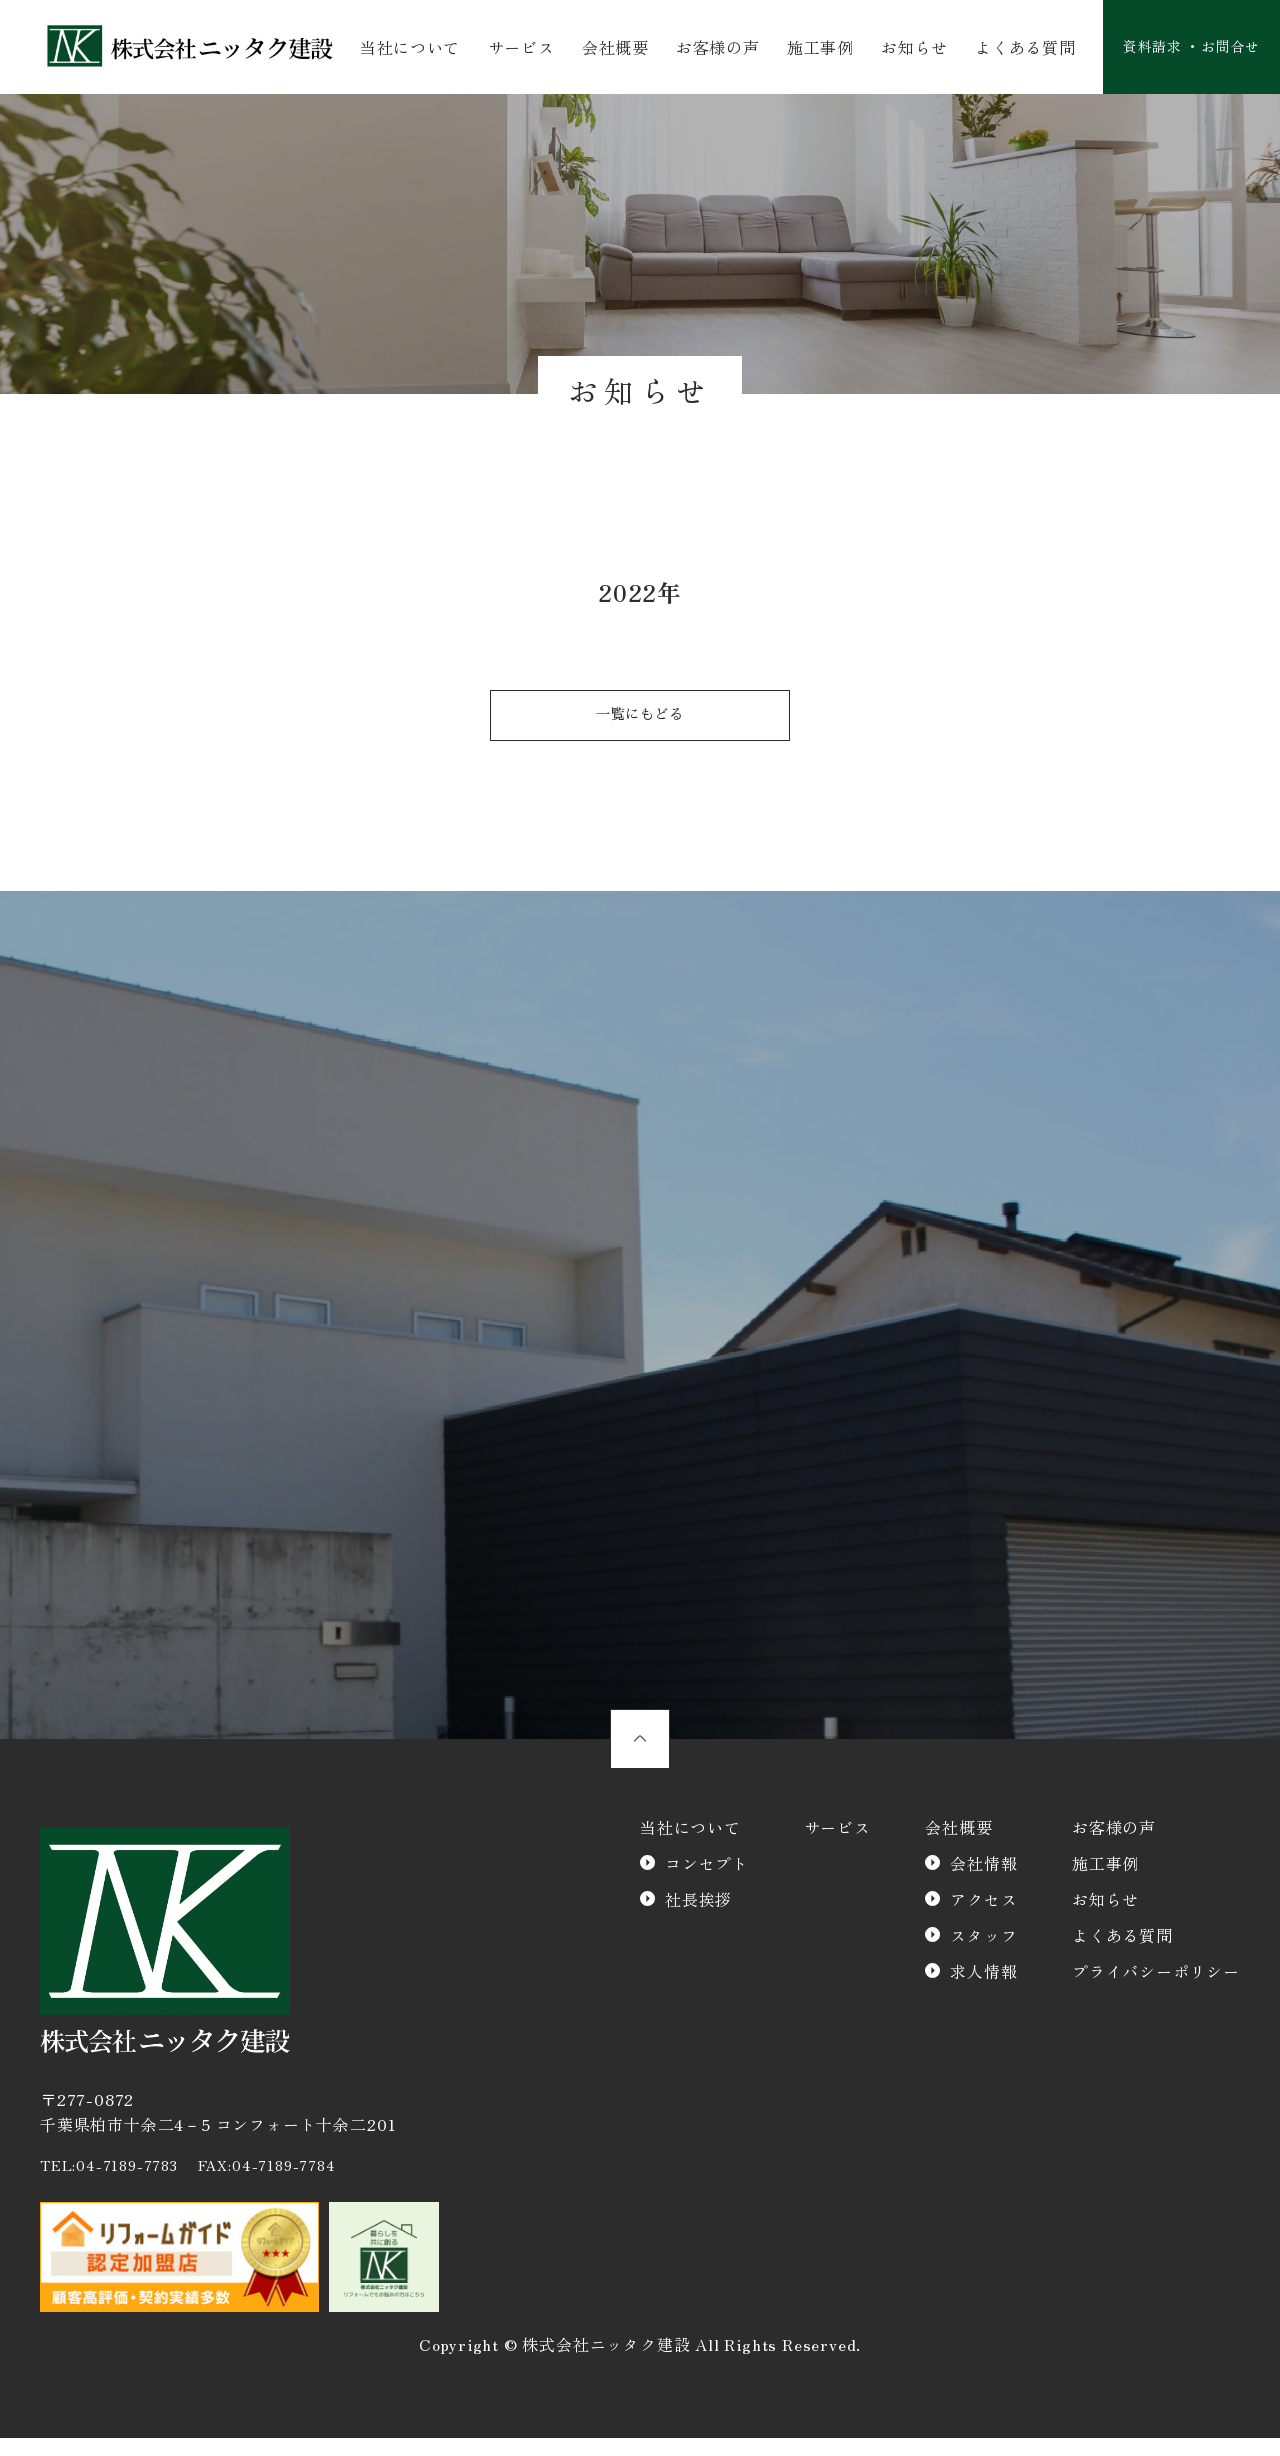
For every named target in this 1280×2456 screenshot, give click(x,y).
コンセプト (707, 1881)
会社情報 (983, 1881)
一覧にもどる (640, 721)
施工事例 (809, 48)
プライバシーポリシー (1156, 1989)
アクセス (983, 1917)
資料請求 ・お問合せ (1182, 48)
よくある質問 (1009, 48)
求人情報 (983, 1989)
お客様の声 (710, 48)
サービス (518, 48)
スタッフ (983, 1953)
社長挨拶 (698, 1917)
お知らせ (901, 48)
